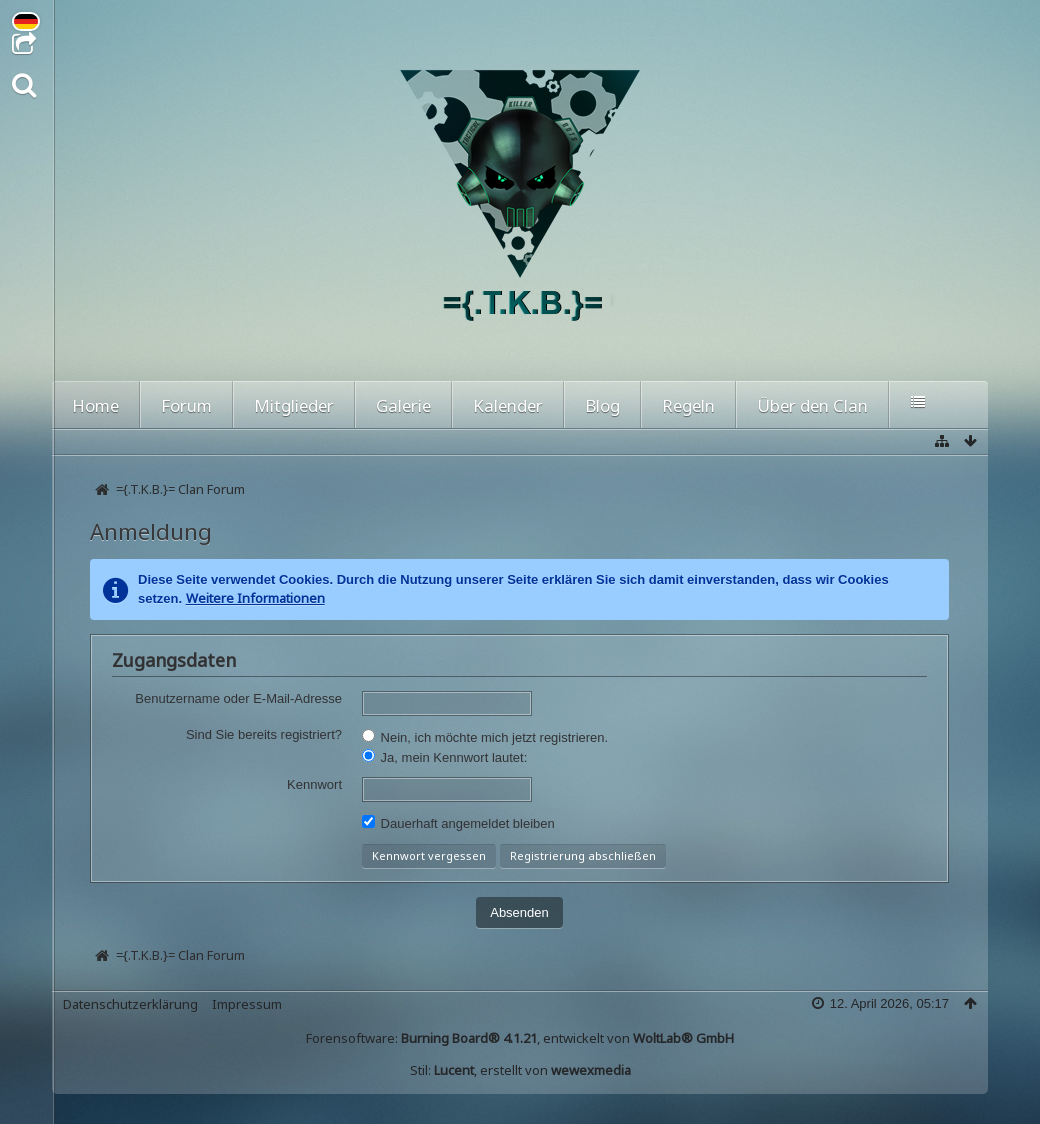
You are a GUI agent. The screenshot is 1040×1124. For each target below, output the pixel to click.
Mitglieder (294, 405)
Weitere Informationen (255, 598)
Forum (186, 405)
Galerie (403, 405)
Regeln (688, 405)
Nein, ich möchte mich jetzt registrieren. (485, 737)
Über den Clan (812, 405)
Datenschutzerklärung (130, 1004)
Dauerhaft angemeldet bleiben (458, 823)
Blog (602, 405)
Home (95, 405)
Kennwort (314, 784)
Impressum (247, 1004)
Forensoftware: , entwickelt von (520, 1038)
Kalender (508, 405)
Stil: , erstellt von (520, 1070)
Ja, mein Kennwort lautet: (444, 757)
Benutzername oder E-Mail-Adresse (238, 698)
